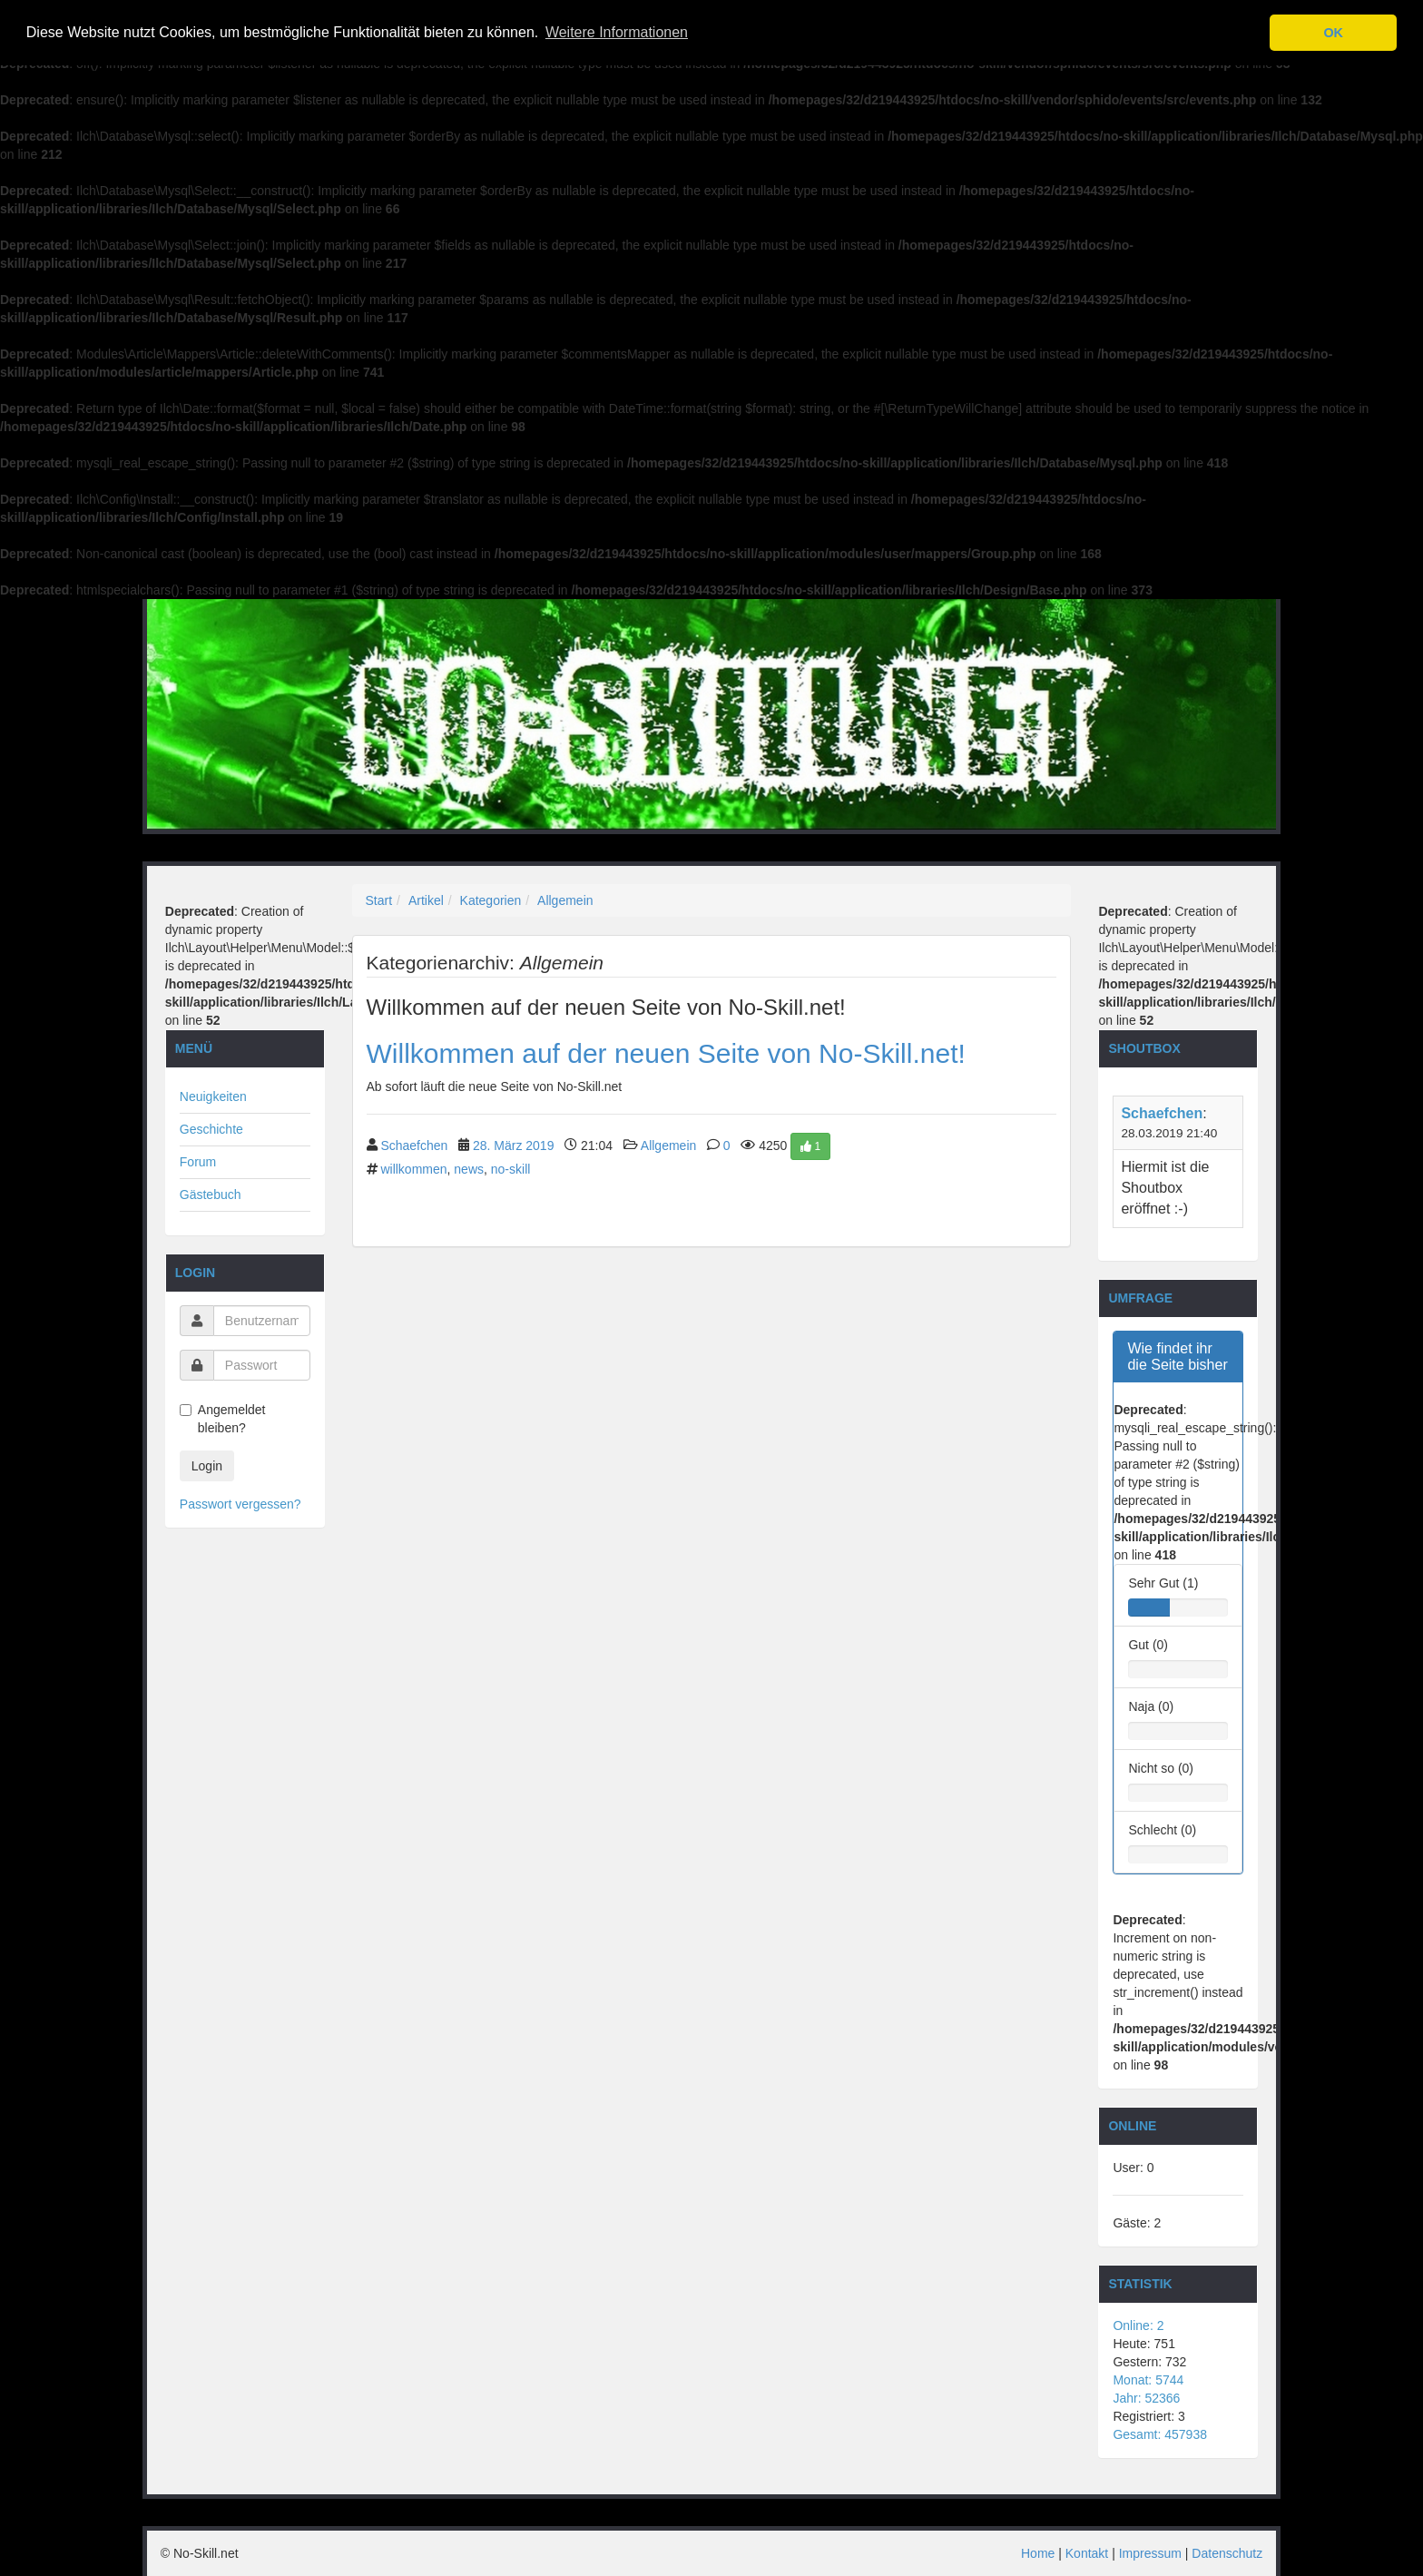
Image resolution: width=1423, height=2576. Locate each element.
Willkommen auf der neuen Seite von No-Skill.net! (666, 1053)
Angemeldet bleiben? (223, 1418)
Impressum (1150, 2553)
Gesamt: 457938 (1160, 2434)
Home (1038, 2553)
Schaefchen (413, 1144)
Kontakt (1086, 2553)
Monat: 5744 (1148, 2380)
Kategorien (491, 900)
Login (206, 1466)
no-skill (511, 1169)
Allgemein (565, 900)
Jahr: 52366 (1146, 2398)
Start (379, 900)
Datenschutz (1227, 2553)
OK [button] (1333, 32)
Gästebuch (210, 1194)
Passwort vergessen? (240, 1504)
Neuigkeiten (213, 1096)
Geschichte (211, 1129)
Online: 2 (1138, 2325)
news (469, 1169)
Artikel (426, 900)
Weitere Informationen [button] (616, 32)
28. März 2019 (513, 1144)
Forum (198, 1162)
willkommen (413, 1169)
